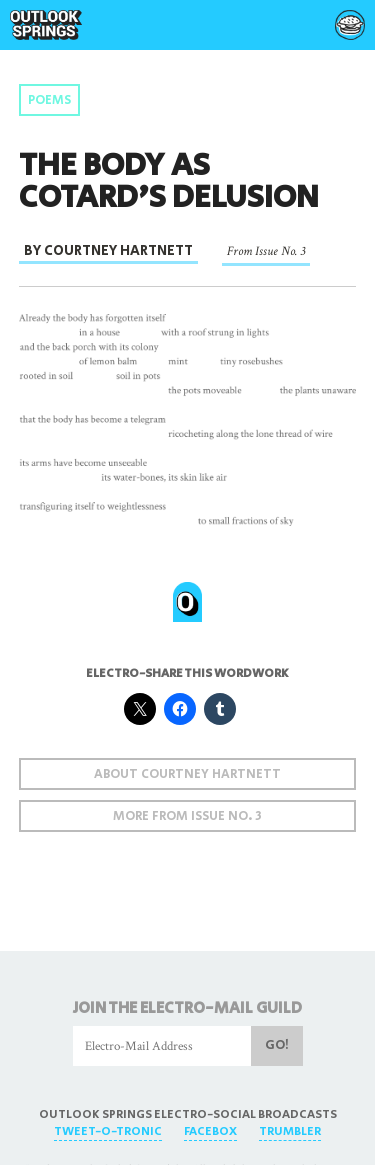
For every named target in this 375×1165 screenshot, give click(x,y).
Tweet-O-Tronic (108, 1131)
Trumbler (290, 1131)
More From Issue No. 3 (187, 816)
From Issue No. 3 (266, 251)
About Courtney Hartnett (187, 774)
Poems (49, 100)
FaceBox (210, 1131)
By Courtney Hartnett (108, 250)
